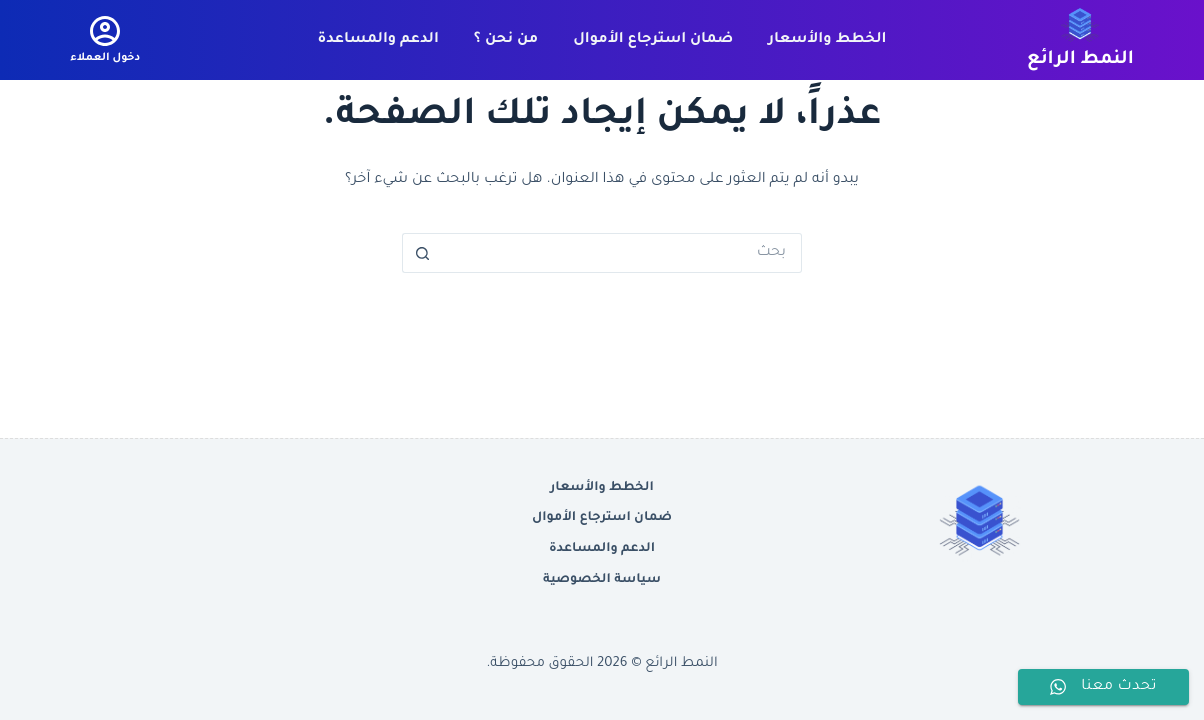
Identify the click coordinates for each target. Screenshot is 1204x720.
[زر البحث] (422, 253)
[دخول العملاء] (105, 40)
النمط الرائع (1080, 60)
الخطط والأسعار (827, 40)
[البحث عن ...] (622, 253)
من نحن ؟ (506, 40)
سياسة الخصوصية (602, 580)
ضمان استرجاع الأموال (653, 40)
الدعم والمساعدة (378, 40)
